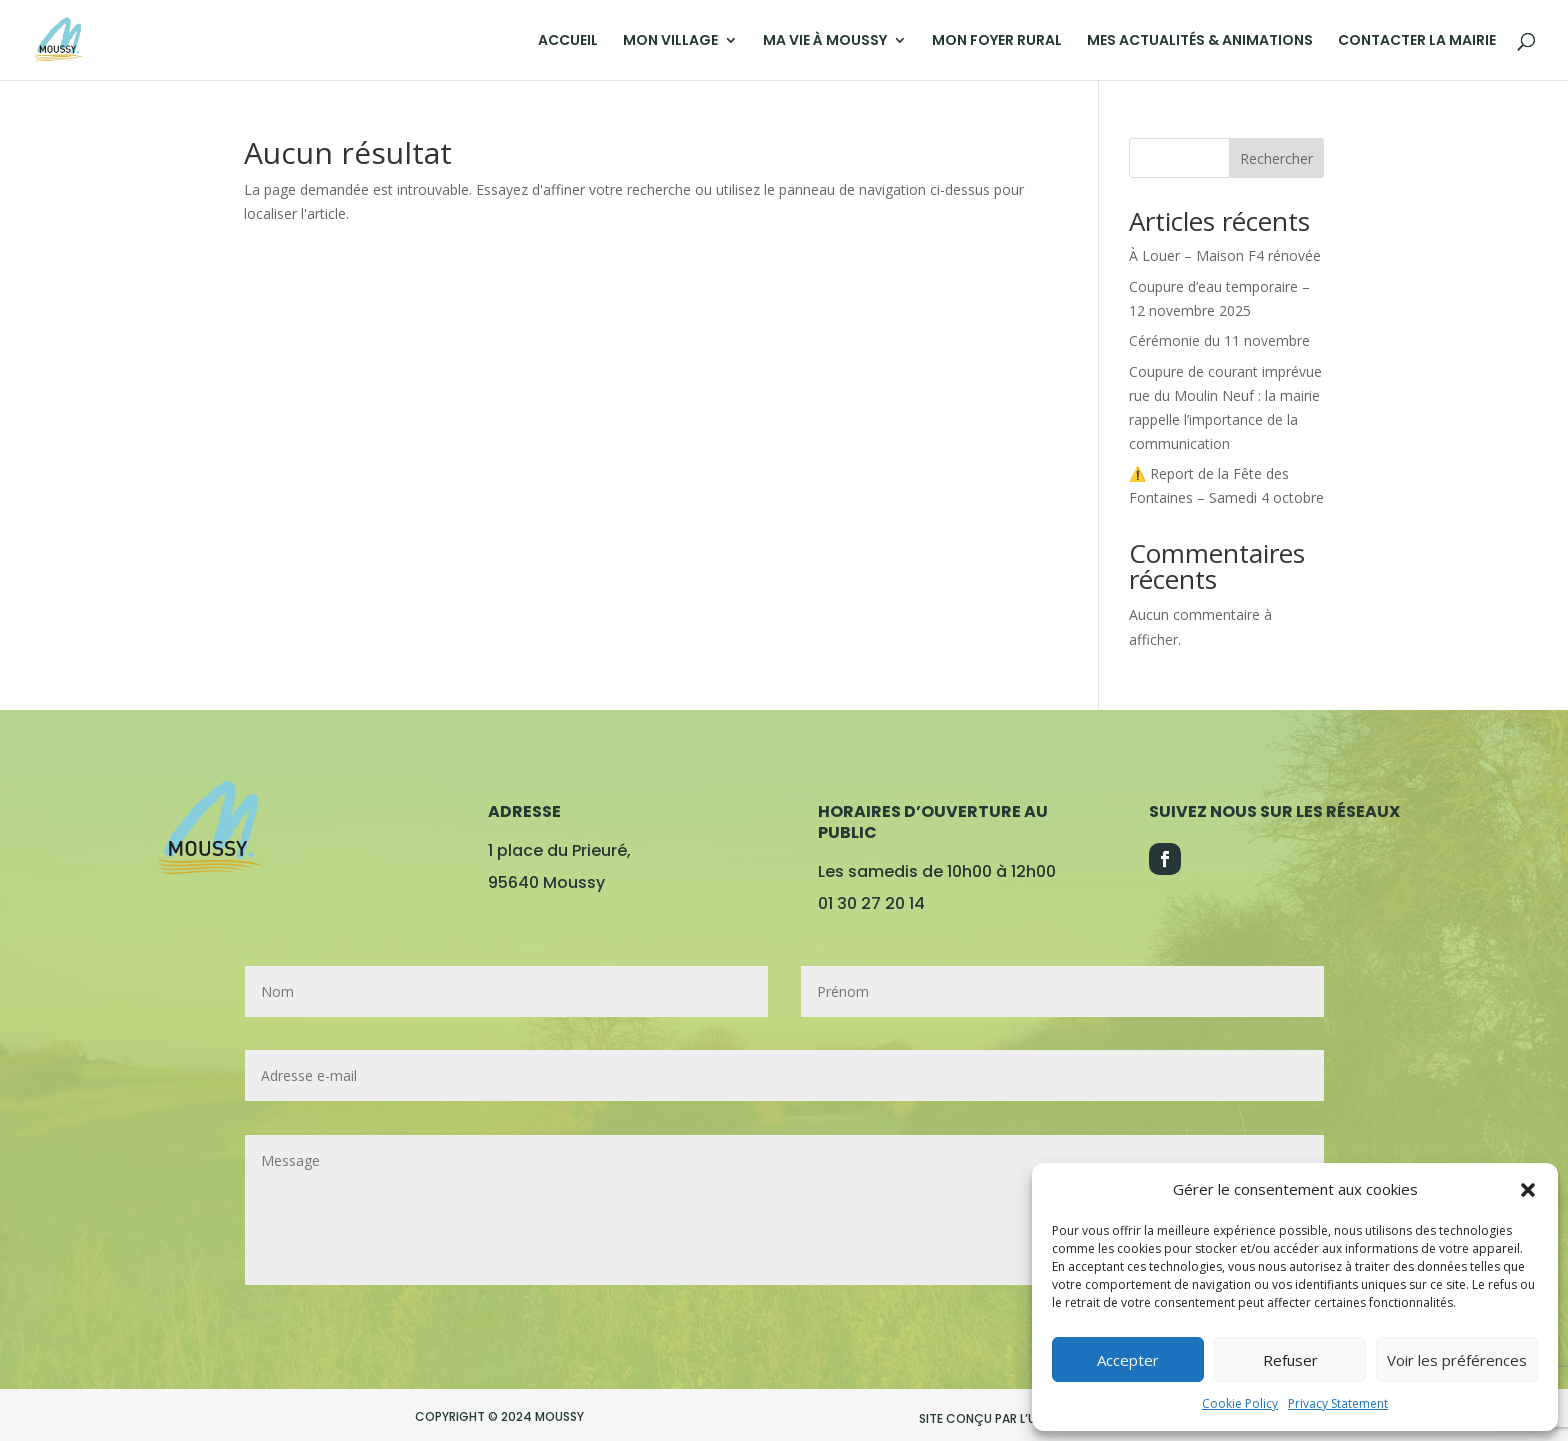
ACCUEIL (568, 41)
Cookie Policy (1240, 1403)
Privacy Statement (1338, 1403)
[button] (1528, 1190)
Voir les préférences (1457, 1360)
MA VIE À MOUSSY (825, 41)
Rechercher (1276, 158)
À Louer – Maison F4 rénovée (1225, 255)
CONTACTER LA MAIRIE (1417, 41)
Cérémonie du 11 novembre (1219, 340)
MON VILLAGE (670, 41)
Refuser (1290, 1360)
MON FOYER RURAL (997, 41)
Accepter (1128, 1360)
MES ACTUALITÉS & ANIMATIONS (1200, 41)
